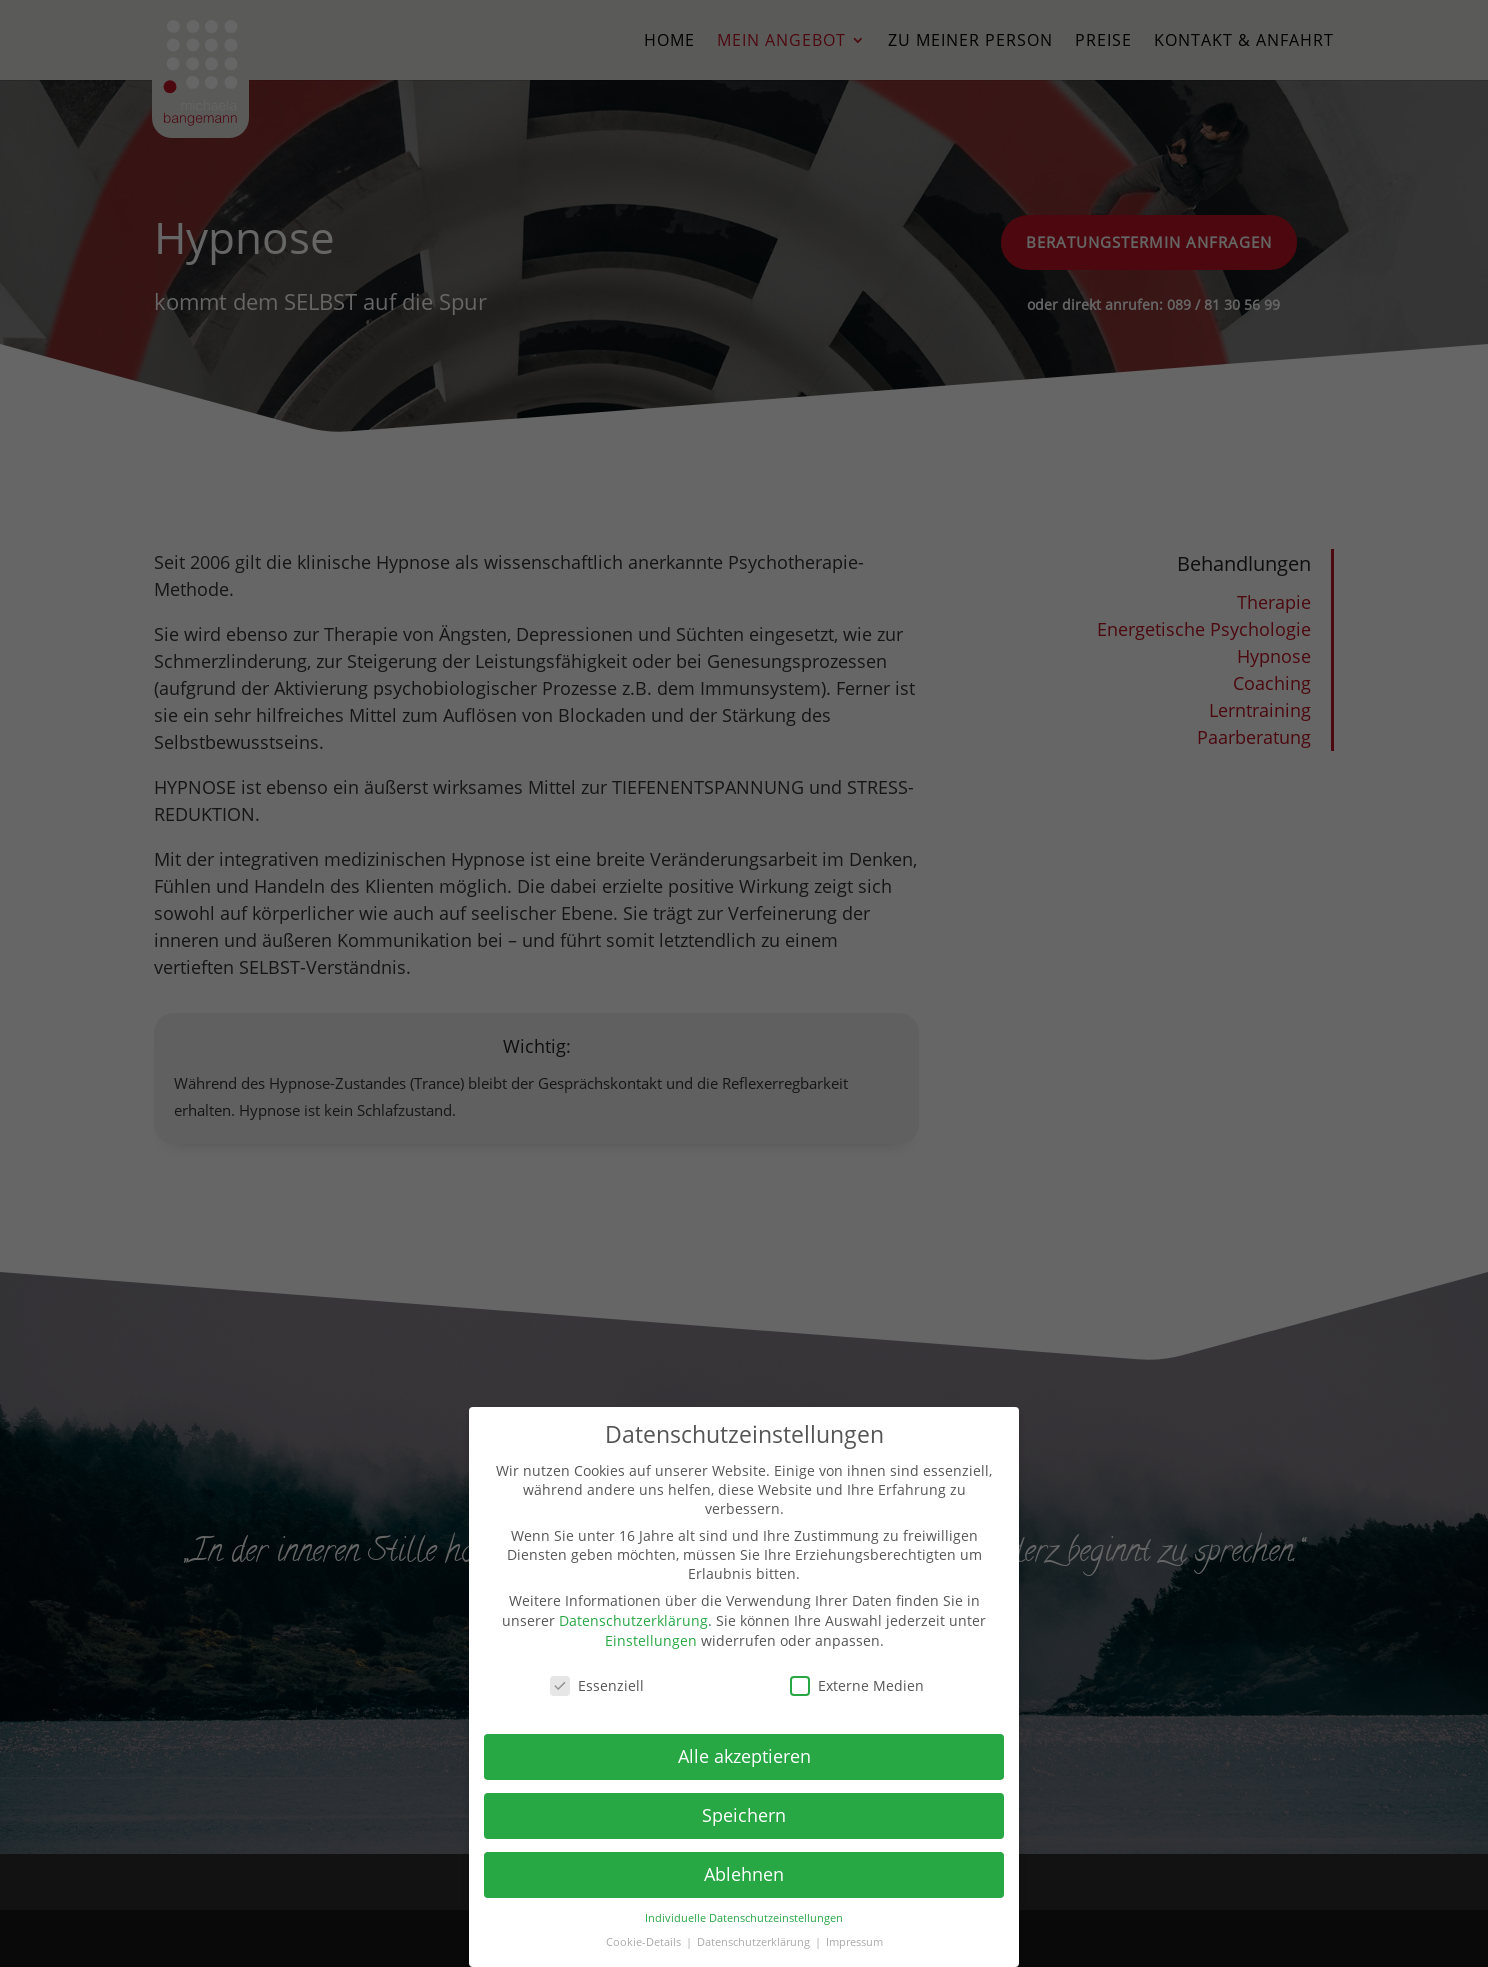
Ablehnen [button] (744, 1874)
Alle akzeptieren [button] (744, 1756)
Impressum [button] (854, 1942)
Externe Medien (857, 1685)
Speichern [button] (744, 1815)
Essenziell (597, 1685)
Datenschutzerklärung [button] (755, 1942)
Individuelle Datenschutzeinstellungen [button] (744, 1918)
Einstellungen (651, 1640)
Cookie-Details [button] (645, 1942)
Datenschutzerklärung (633, 1620)
